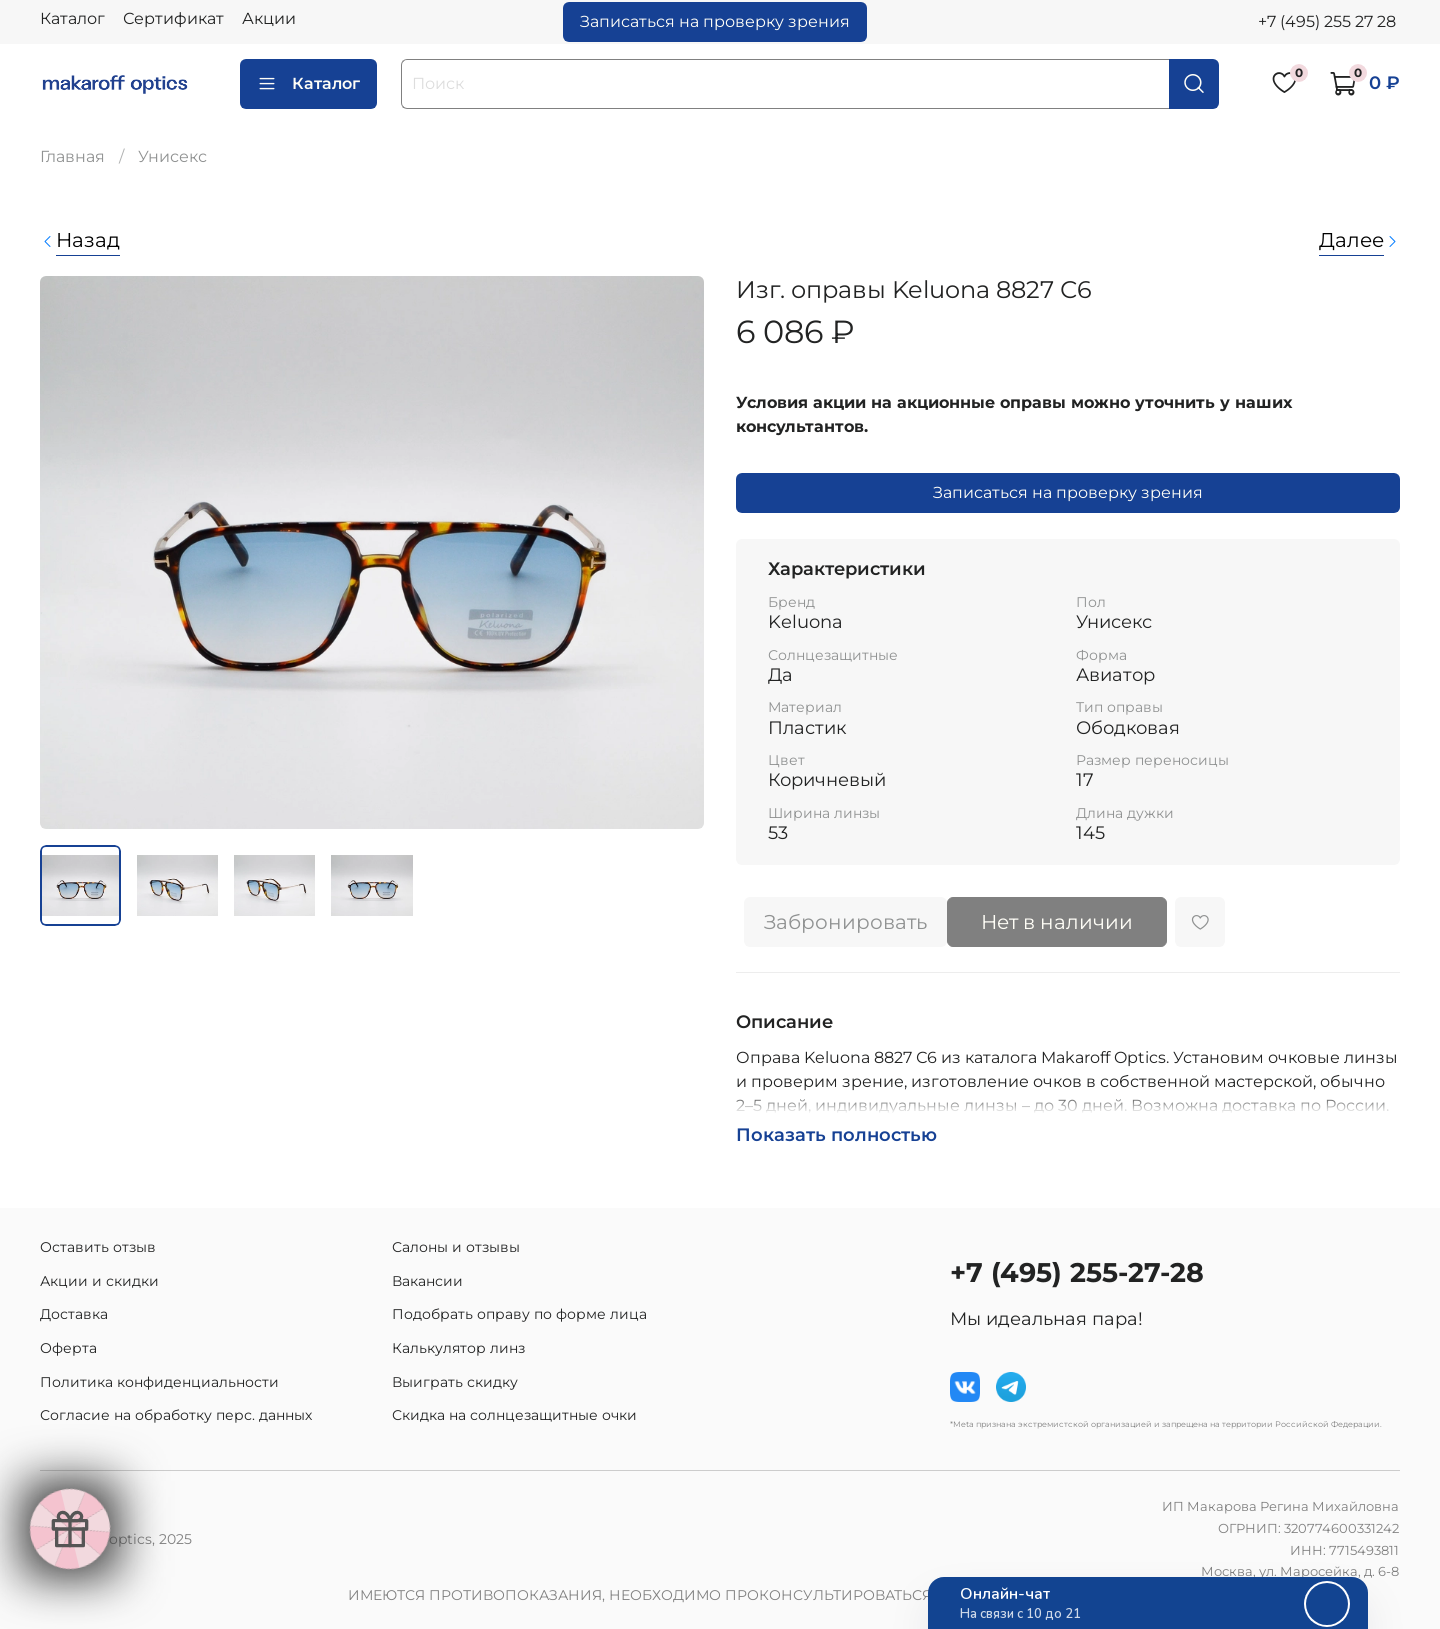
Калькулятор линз (458, 1348)
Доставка (74, 1314)
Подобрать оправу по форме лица (519, 1314)
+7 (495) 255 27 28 (1327, 21)
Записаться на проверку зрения (715, 21)
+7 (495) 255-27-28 (1077, 1272)
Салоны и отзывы (456, 1247)
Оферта (68, 1348)
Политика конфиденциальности (159, 1382)
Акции (269, 18)
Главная (72, 156)
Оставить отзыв (98, 1247)
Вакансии (427, 1281)
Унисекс (172, 156)
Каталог (72, 18)
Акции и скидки (99, 1281)
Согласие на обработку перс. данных (176, 1415)
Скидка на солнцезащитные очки (514, 1415)
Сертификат (173, 18)
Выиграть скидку (455, 1382)
